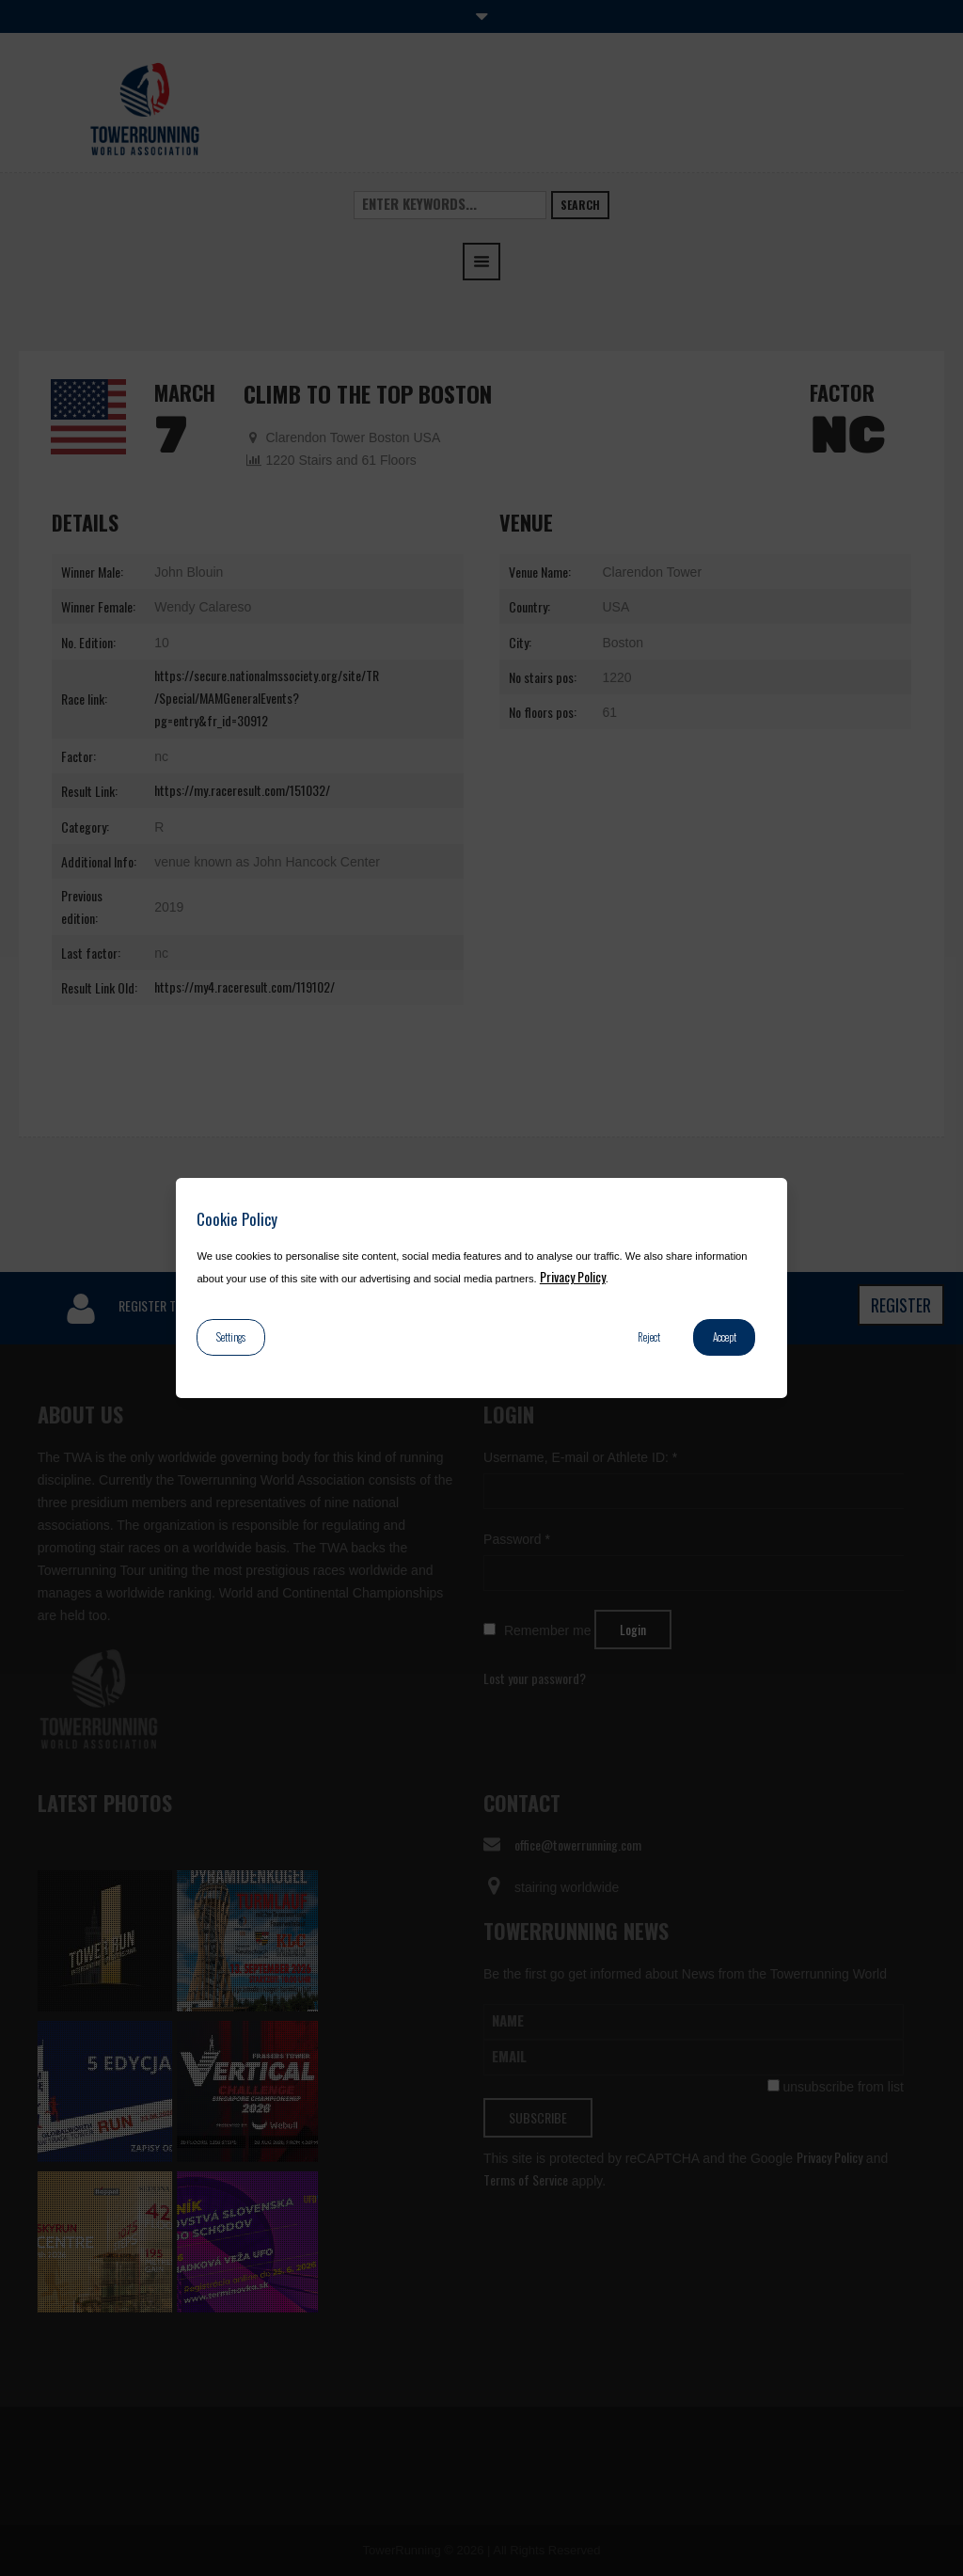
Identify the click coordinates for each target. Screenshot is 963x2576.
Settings (230, 1336)
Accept (724, 1336)
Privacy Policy (573, 1276)
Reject (649, 1336)
